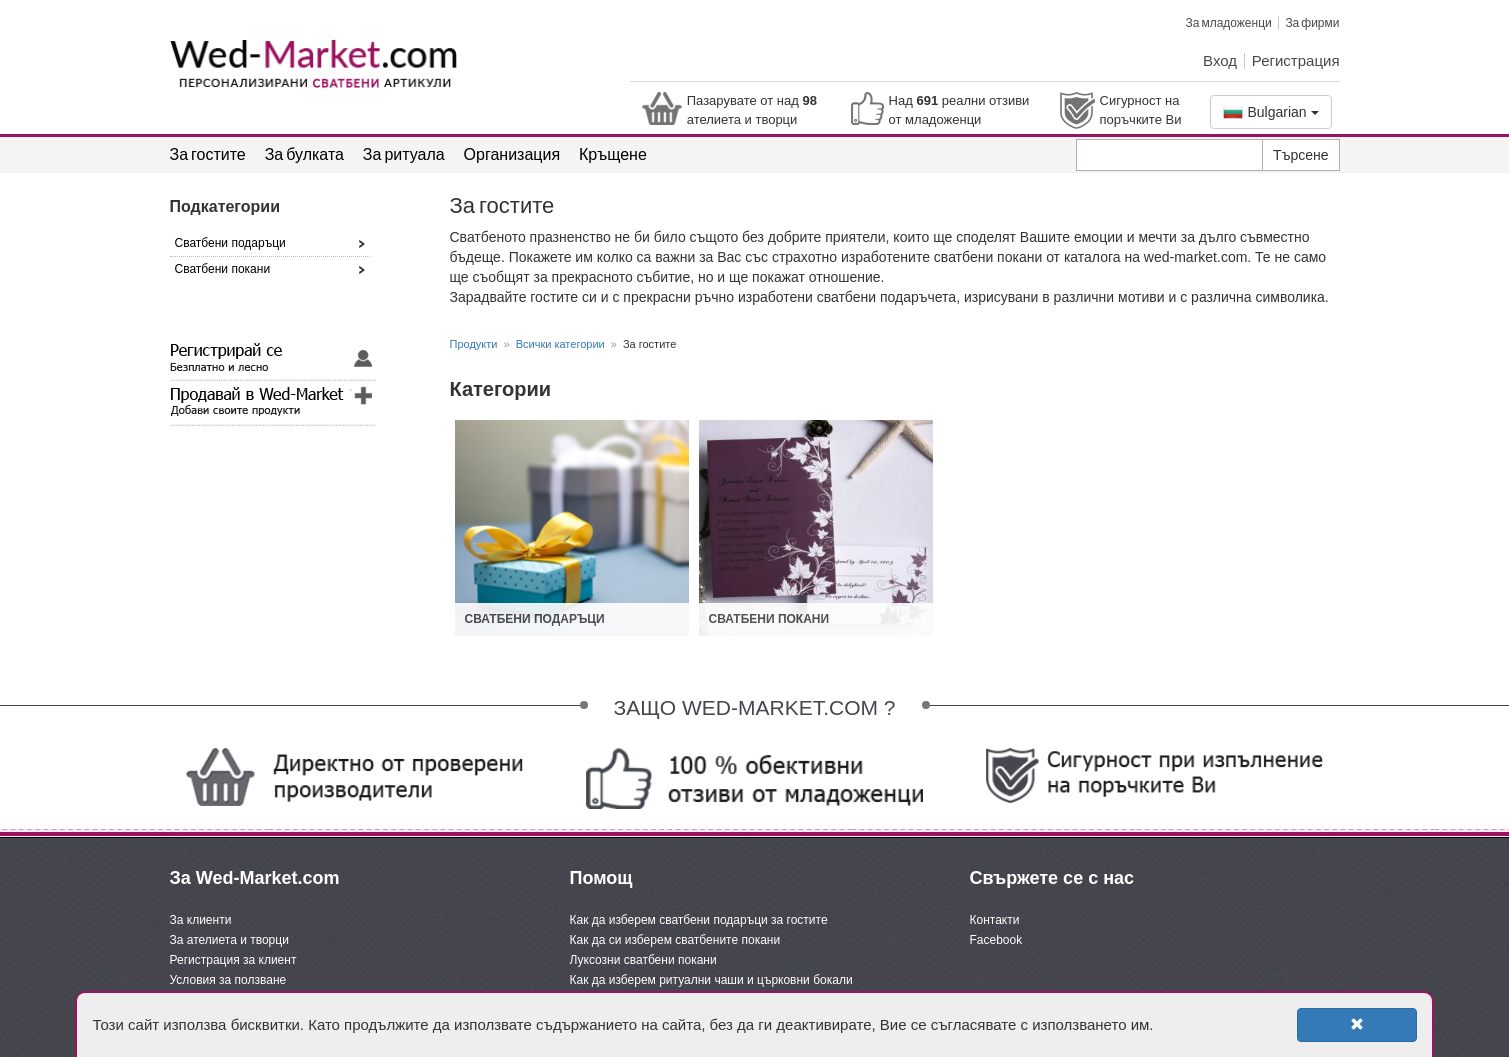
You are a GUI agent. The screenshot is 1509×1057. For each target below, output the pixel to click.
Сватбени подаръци (535, 619)
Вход (1220, 60)
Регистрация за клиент (233, 960)
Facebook (996, 940)
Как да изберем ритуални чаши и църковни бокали (711, 980)
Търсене (1300, 155)
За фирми (1312, 22)
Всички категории (560, 344)
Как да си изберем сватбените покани (675, 940)
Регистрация (1296, 60)
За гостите (208, 153)
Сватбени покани (769, 619)
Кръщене (613, 153)
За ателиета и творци (229, 940)
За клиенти (201, 920)
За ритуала (404, 153)
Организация (512, 153)
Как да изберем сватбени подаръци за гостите (699, 920)
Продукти (474, 344)
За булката (304, 153)
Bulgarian (1271, 112)
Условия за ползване (228, 980)
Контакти (995, 920)
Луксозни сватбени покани (643, 960)
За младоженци (1228, 22)
